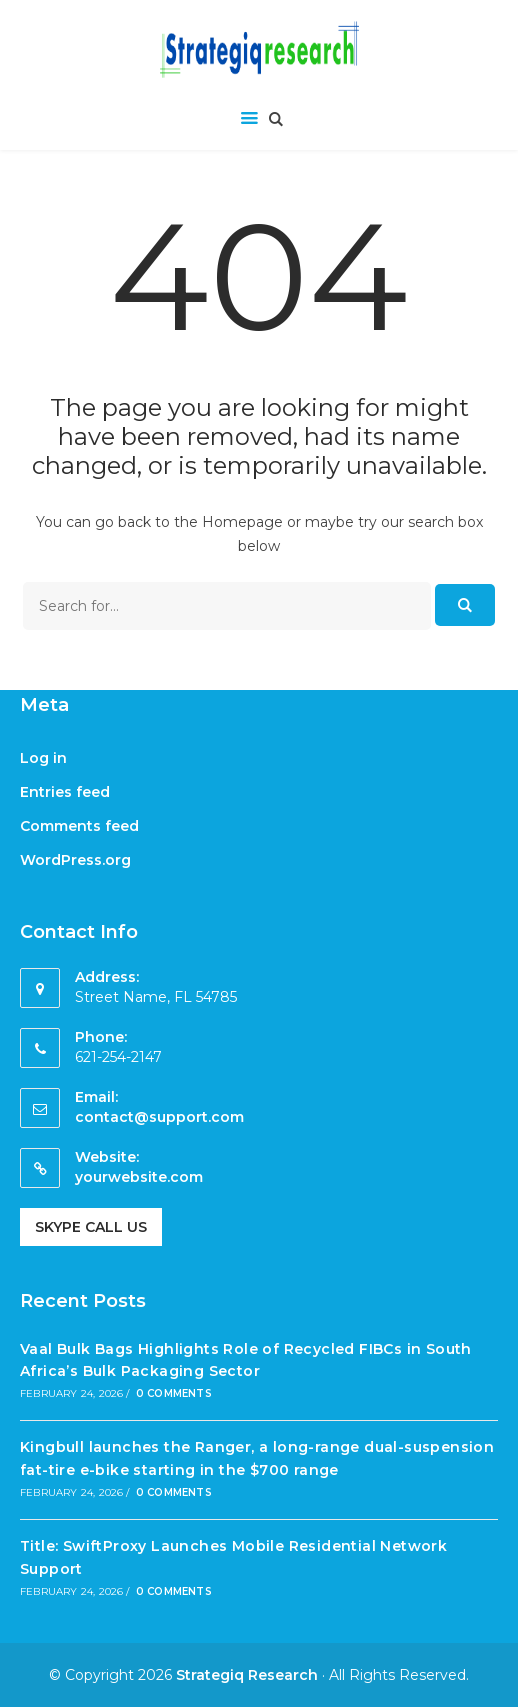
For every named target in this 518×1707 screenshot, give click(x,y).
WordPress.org (75, 860)
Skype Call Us (91, 1227)
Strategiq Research (247, 1675)
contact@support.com (159, 1117)
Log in (43, 758)
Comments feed (79, 826)
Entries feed (65, 792)
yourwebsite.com (139, 1177)
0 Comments (174, 1393)
